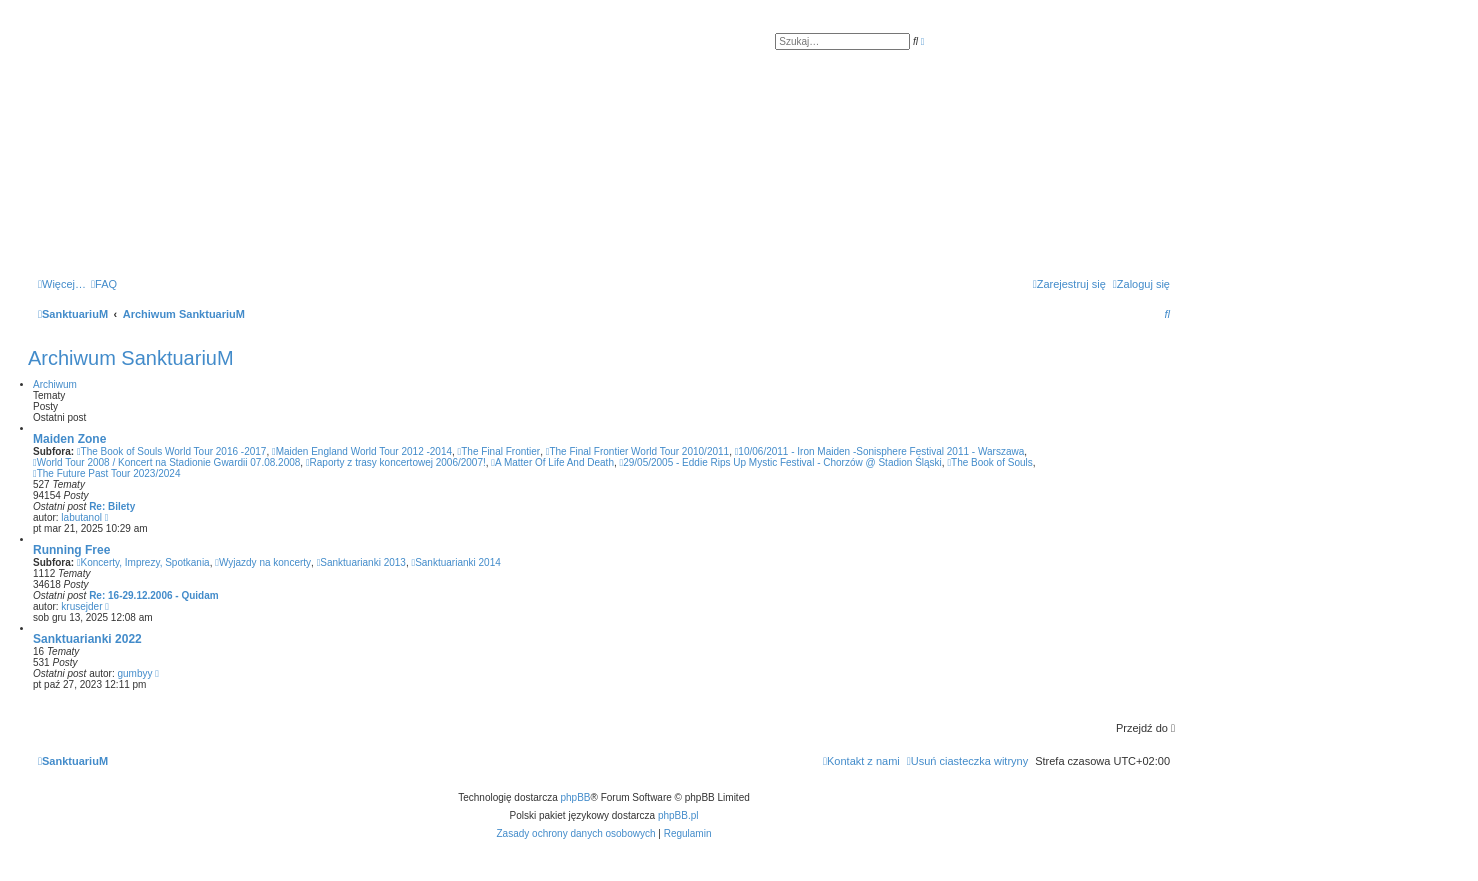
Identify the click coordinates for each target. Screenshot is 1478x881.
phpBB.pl (678, 815)
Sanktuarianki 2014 (455, 562)
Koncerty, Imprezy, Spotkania (143, 562)
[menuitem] (104, 284)
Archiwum (55, 384)
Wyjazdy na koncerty (263, 562)
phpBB (576, 797)
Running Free (71, 550)
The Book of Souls (989, 462)
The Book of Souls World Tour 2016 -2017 (172, 451)
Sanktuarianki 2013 (361, 562)
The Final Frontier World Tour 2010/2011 (637, 451)
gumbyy (135, 673)
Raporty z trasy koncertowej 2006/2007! (396, 462)
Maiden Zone (69, 439)
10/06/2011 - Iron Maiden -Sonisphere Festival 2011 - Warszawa (880, 451)
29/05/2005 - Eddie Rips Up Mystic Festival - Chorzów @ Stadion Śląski (781, 462)
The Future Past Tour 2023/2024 (106, 473)
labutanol (81, 517)
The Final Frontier (499, 451)
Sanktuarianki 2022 (87, 639)
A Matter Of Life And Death (552, 462)
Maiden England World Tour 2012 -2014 (362, 451)
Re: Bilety (112, 506)
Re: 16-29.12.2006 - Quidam (154, 595)
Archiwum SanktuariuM (131, 358)
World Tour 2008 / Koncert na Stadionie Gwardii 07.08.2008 (166, 462)
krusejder (81, 606)
